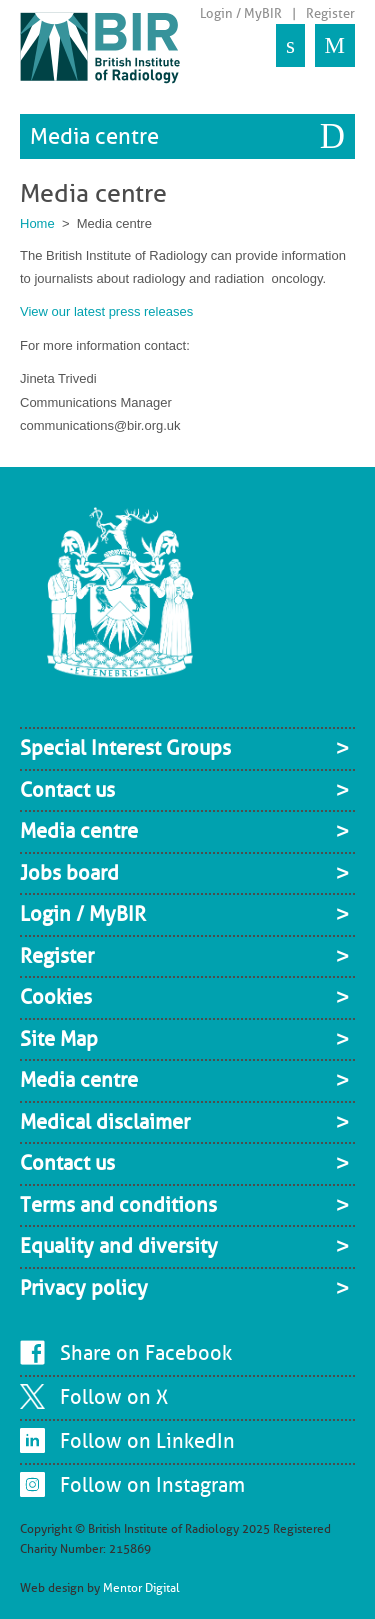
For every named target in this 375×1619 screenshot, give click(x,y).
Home (37, 223)
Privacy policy (84, 1288)
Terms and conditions (118, 1205)
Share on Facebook (146, 1353)
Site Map (59, 1039)
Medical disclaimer (105, 1122)
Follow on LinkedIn (147, 1441)
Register (330, 13)
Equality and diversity (119, 1246)
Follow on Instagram (152, 1485)
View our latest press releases (106, 311)
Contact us (67, 790)
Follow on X (114, 1397)
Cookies (56, 997)
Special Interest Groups (125, 748)
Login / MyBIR (241, 13)
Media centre (94, 136)
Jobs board (69, 873)
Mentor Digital (141, 1588)
